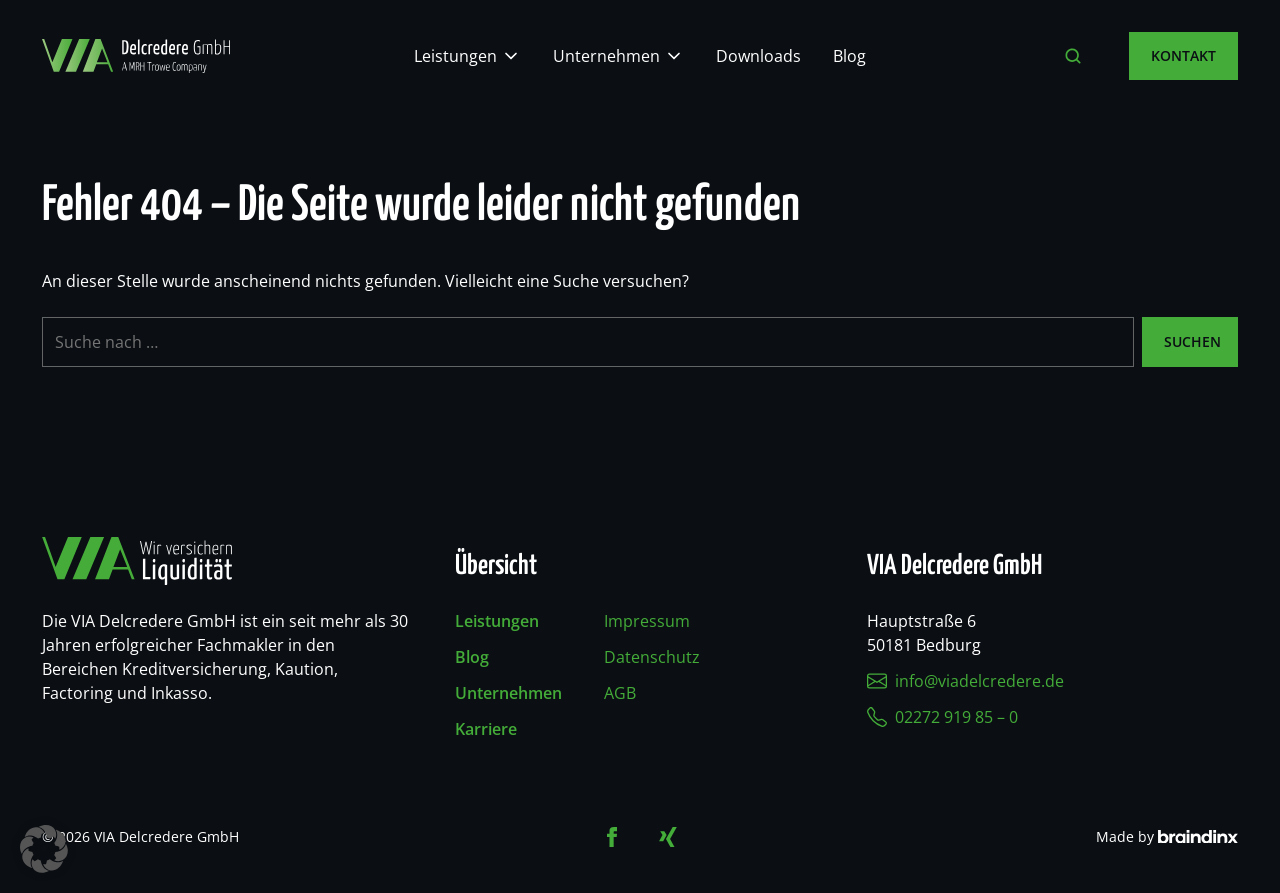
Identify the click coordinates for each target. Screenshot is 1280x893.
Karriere (486, 729)
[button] (44, 849)
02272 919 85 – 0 (942, 717)
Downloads (758, 56)
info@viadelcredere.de (965, 681)
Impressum (647, 621)
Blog (849, 56)
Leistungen (455, 56)
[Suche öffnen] (1073, 56)
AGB (620, 693)
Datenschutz (652, 657)
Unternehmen (606, 56)
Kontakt (1183, 55)
